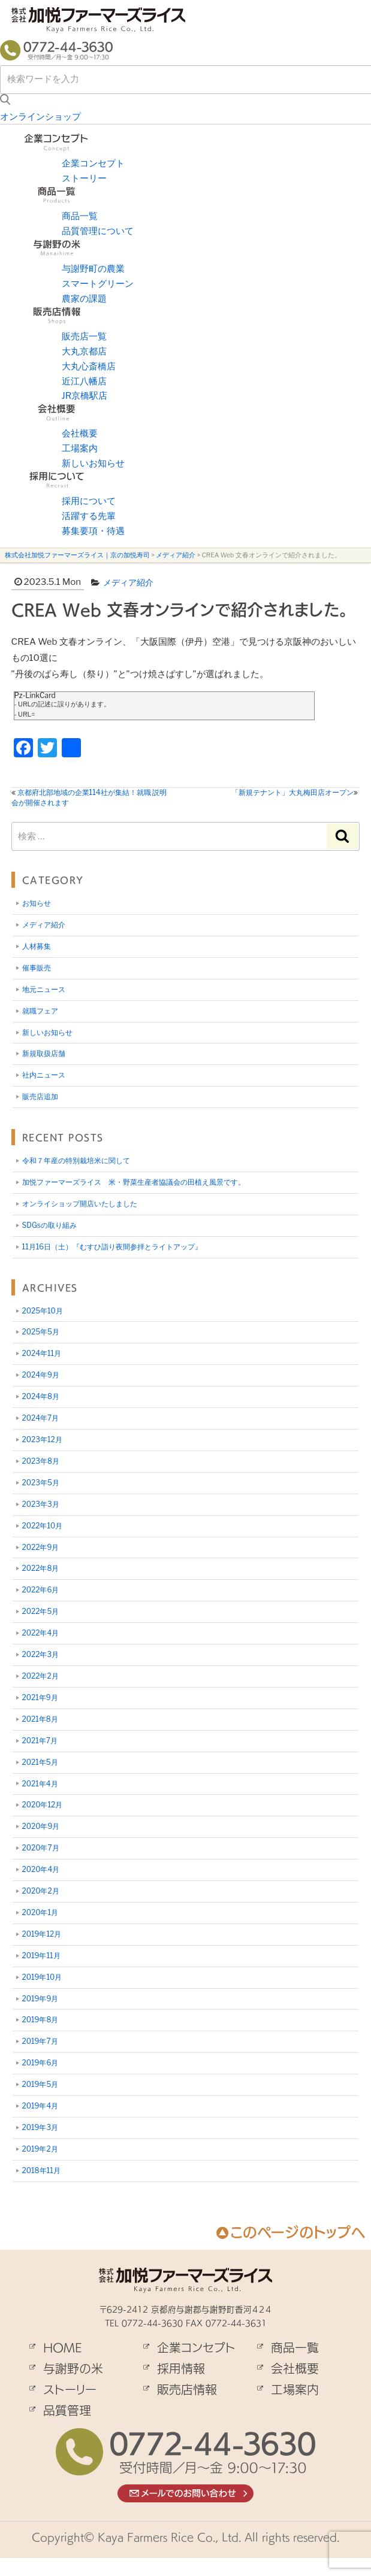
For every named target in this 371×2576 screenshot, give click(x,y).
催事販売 (36, 967)
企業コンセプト (93, 163)
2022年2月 (40, 1675)
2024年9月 (40, 1374)
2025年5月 (40, 1331)
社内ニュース (43, 1074)
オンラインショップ (40, 116)
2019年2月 (40, 2148)
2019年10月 (42, 1977)
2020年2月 (40, 1890)
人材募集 (36, 946)
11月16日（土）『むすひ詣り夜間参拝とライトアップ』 (112, 1246)
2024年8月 (40, 1396)
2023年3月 (40, 1504)
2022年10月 (42, 1525)
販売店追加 (40, 1096)
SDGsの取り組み (49, 1225)
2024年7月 (40, 1417)
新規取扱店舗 (43, 1053)
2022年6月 (40, 1589)
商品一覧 (80, 216)
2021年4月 (40, 1783)
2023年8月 (40, 1461)
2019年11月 (41, 1955)
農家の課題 (84, 298)
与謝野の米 (73, 2368)
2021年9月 (40, 1697)
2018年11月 (41, 2170)
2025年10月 (42, 1310)
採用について (89, 501)
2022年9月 (40, 1547)
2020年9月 (41, 1826)
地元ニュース (43, 989)
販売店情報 (187, 2389)
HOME (62, 2347)
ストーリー (84, 178)
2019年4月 (40, 2105)
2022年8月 (40, 1568)
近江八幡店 (84, 381)
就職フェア (40, 1010)
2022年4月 (40, 1632)
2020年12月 (42, 1804)
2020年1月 (40, 1912)
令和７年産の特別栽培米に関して (76, 1160)
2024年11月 (42, 1353)
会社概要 (80, 433)
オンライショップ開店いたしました (79, 1203)
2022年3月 (40, 1654)
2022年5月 (40, 1611)
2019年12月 (42, 1933)
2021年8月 (40, 1719)
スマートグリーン (98, 283)
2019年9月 (40, 1998)
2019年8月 (40, 2019)
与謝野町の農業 (93, 268)
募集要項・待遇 (93, 531)
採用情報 (181, 2368)
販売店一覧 (84, 336)
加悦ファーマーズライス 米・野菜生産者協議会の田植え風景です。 (133, 1182)
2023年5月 (40, 1482)
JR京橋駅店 (85, 395)
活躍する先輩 (89, 516)
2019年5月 (40, 2084)
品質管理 (67, 2410)
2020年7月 (40, 1847)
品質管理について (98, 231)
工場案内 (80, 448)
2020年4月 (41, 1869)
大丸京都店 (84, 351)
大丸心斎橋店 (89, 366)
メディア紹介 (128, 582)
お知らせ (36, 903)
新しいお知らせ (93, 463)
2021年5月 (40, 1762)
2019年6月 (40, 2062)
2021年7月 (40, 1740)
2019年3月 (40, 2127)
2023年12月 (42, 1439)
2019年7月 (40, 2041)
